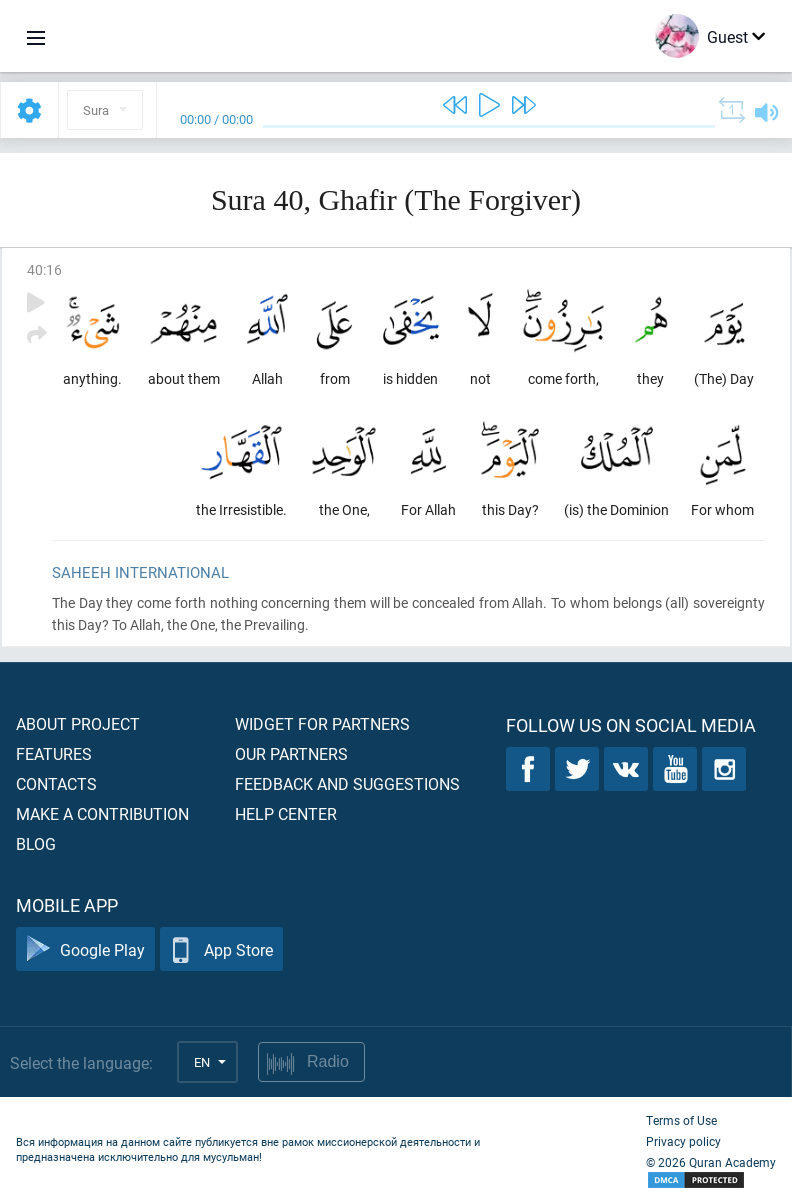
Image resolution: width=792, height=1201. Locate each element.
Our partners (291, 753)
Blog (36, 843)
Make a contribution (102, 813)
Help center (286, 813)
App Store (221, 949)
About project (78, 723)
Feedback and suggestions (347, 783)
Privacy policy (683, 1141)
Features (54, 753)
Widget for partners (322, 723)
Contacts (56, 783)
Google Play (85, 949)
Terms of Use (681, 1120)
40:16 (44, 269)
